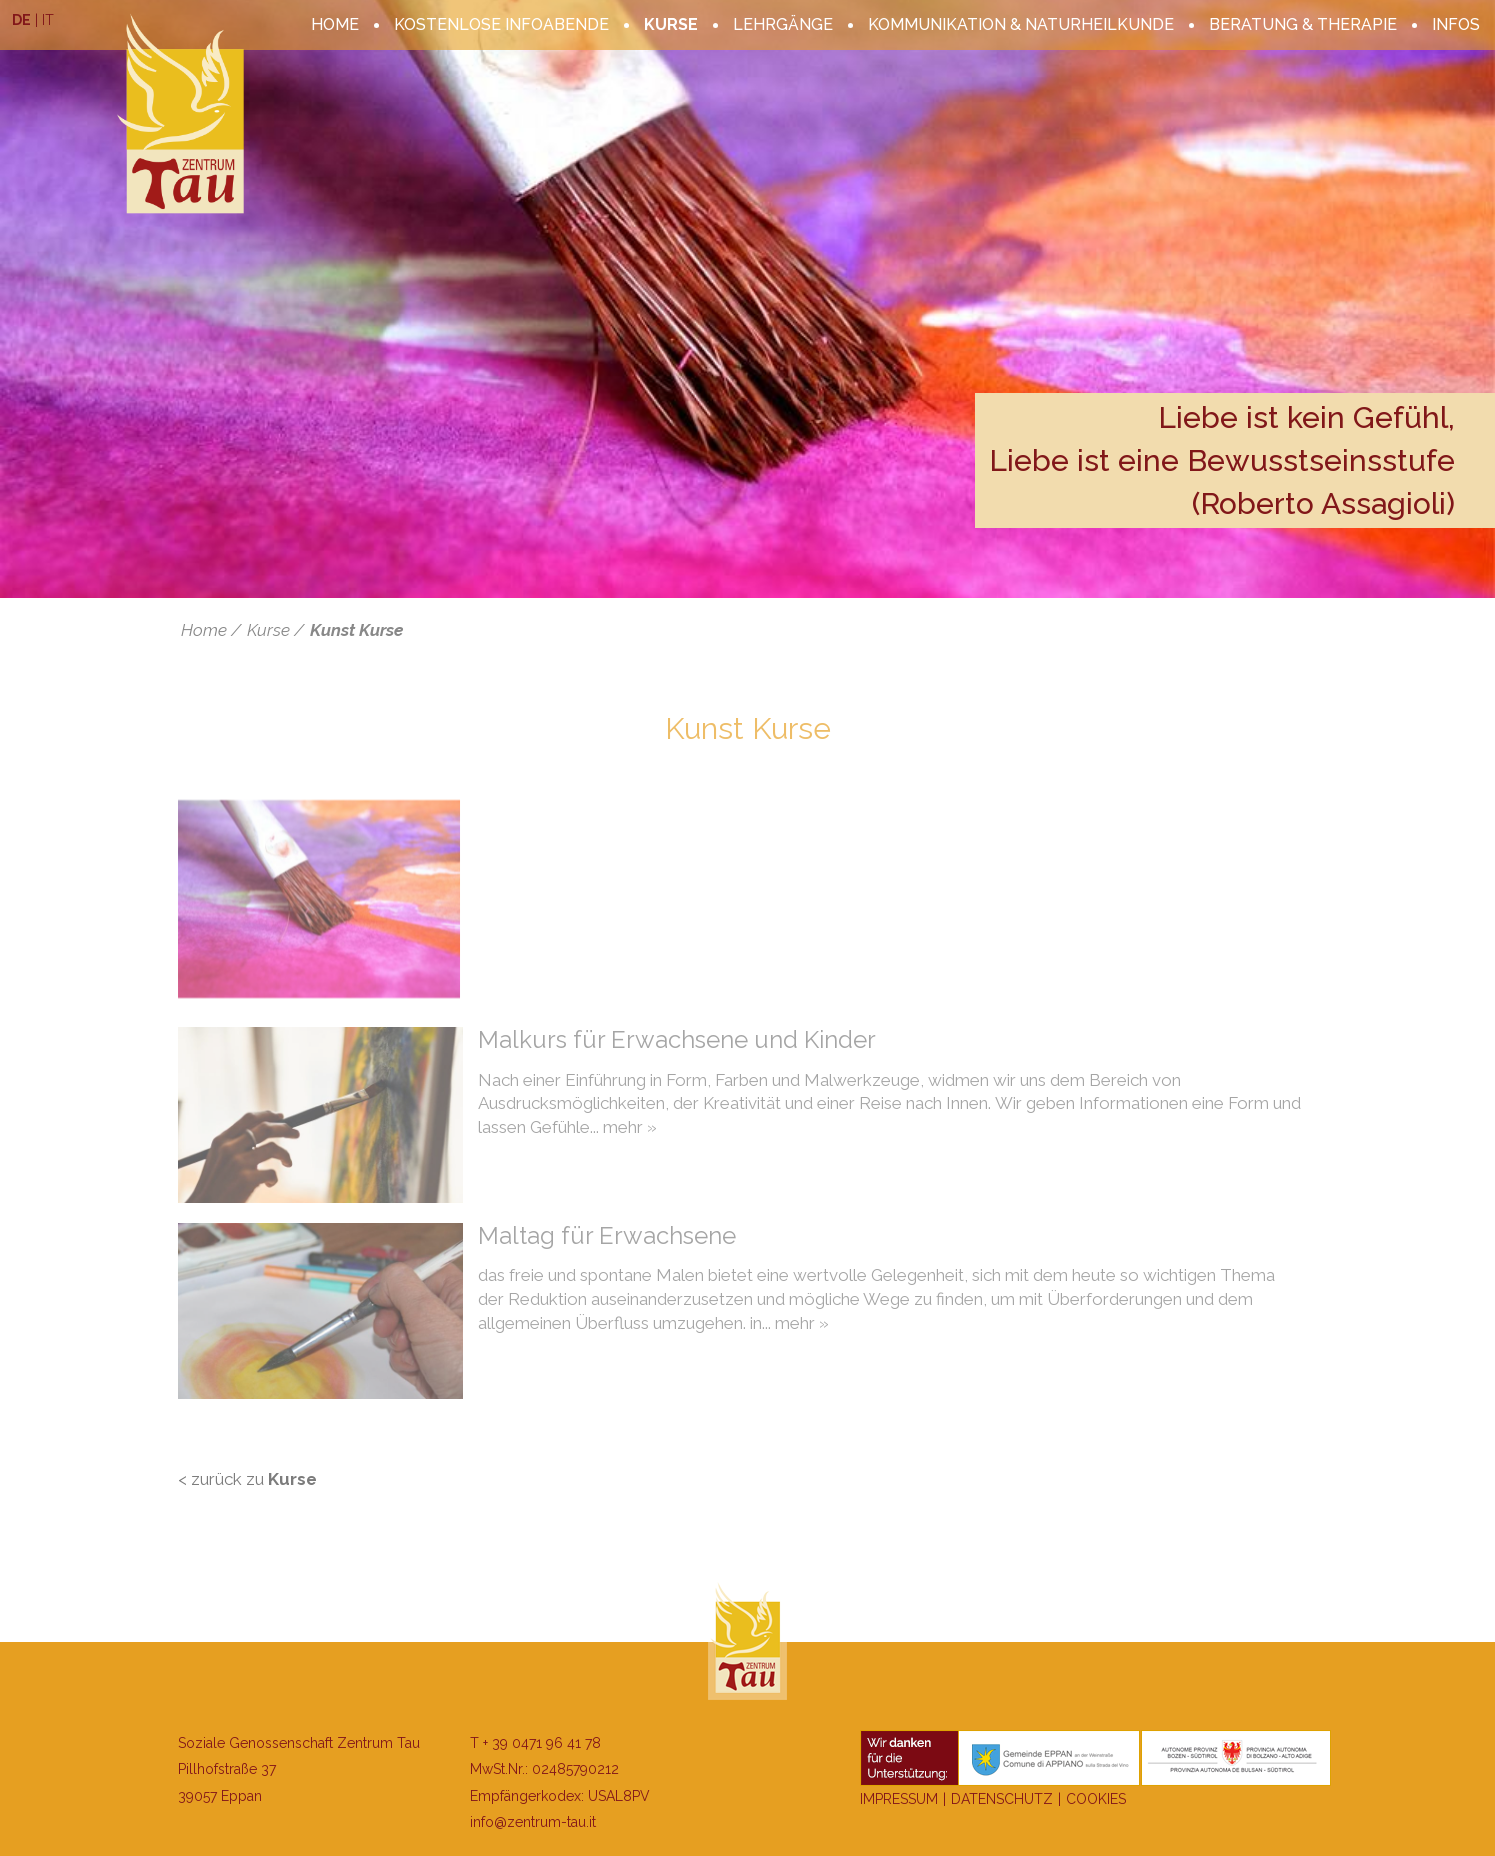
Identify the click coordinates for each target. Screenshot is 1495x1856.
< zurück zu (247, 1479)
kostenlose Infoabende (501, 24)
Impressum (899, 1799)
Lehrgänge (783, 24)
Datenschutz (1002, 1799)
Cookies (1096, 1799)
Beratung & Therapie (1303, 24)
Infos (1456, 24)
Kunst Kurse (356, 630)
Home (335, 24)
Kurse (671, 24)
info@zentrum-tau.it (533, 1822)
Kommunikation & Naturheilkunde (1021, 24)
